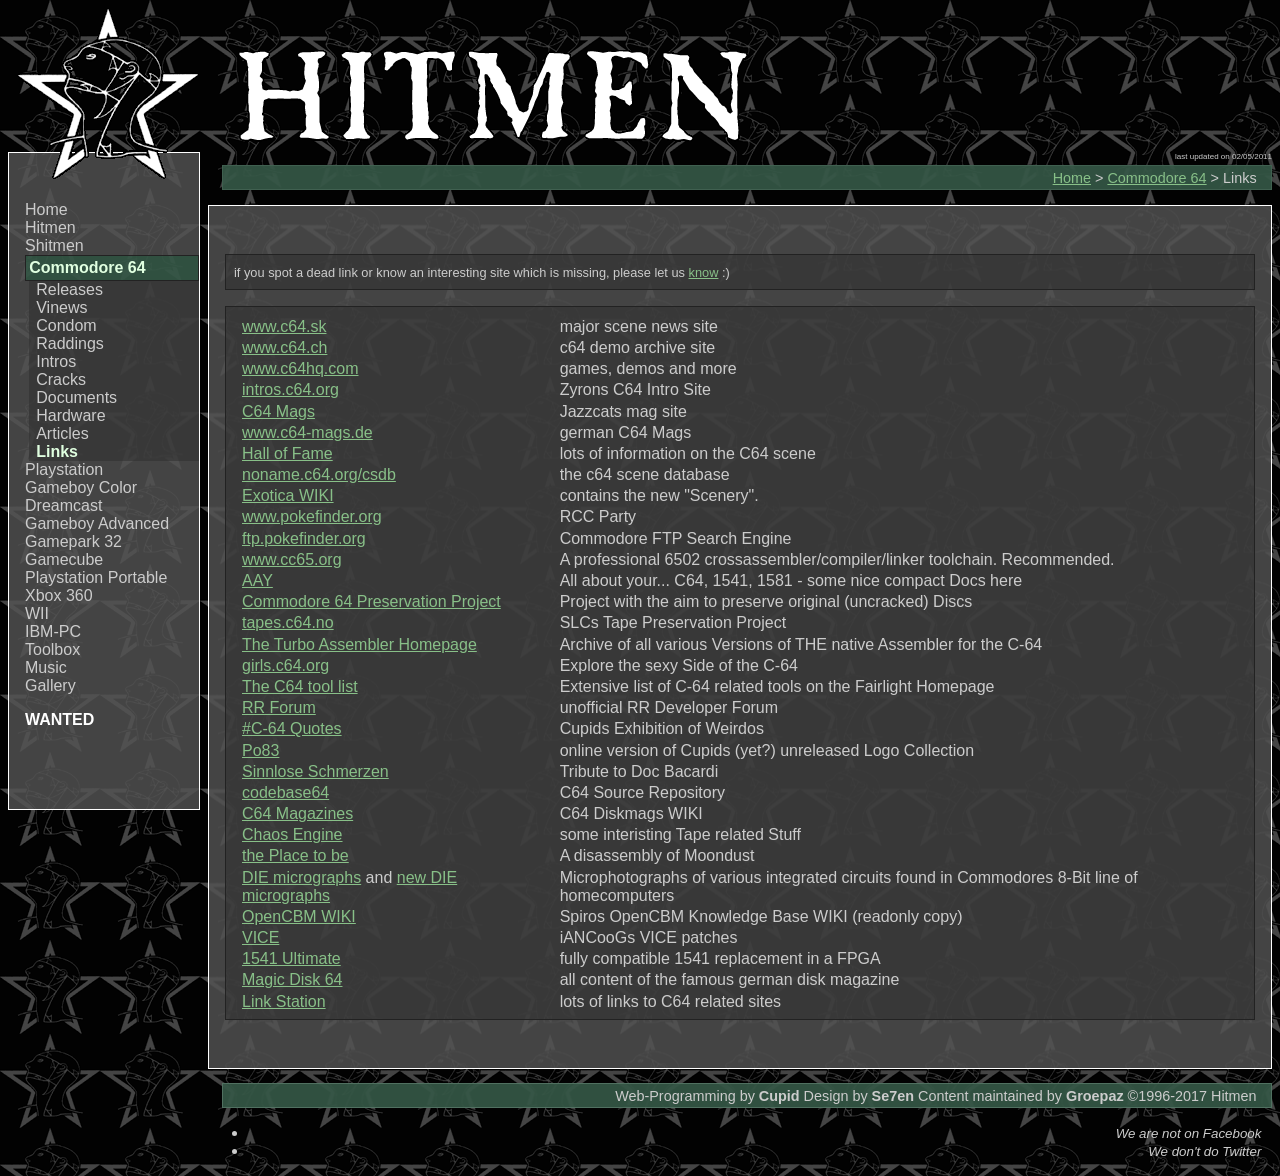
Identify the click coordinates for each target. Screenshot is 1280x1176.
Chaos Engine (292, 834)
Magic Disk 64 (292, 979)
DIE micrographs (301, 877)
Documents (76, 397)
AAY (257, 580)
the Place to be (295, 855)
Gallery (50, 685)
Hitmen (50, 227)
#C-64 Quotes (292, 728)
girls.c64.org (285, 665)
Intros (56, 361)
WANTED (59, 719)
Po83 (260, 750)
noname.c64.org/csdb (319, 474)
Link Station (284, 1001)
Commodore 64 (1156, 178)
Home (46, 209)
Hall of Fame (287, 453)
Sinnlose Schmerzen (315, 771)
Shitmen (54, 245)
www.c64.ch (284, 347)
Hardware (70, 415)
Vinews (61, 307)
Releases (69, 289)
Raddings (70, 343)
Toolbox (52, 649)
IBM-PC (53, 631)
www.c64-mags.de (307, 432)
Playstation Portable (96, 577)
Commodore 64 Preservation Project (371, 601)
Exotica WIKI (288, 495)
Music (46, 667)
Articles (62, 433)
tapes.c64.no (288, 622)
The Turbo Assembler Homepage (359, 644)
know (704, 272)
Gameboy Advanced (97, 523)
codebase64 (285, 792)
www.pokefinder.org (312, 516)
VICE (260, 937)
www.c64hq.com (300, 368)
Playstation (64, 469)
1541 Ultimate (291, 958)
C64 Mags (278, 411)
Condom (66, 325)
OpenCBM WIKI (299, 916)
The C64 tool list (300, 686)
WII (37, 613)
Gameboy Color (81, 487)
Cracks (61, 379)
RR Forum (279, 707)
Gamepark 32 (73, 541)
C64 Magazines (297, 813)
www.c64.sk (284, 326)
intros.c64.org (290, 389)
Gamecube (64, 559)
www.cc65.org (292, 559)
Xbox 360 (59, 595)
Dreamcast (63, 505)
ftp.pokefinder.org (304, 538)
